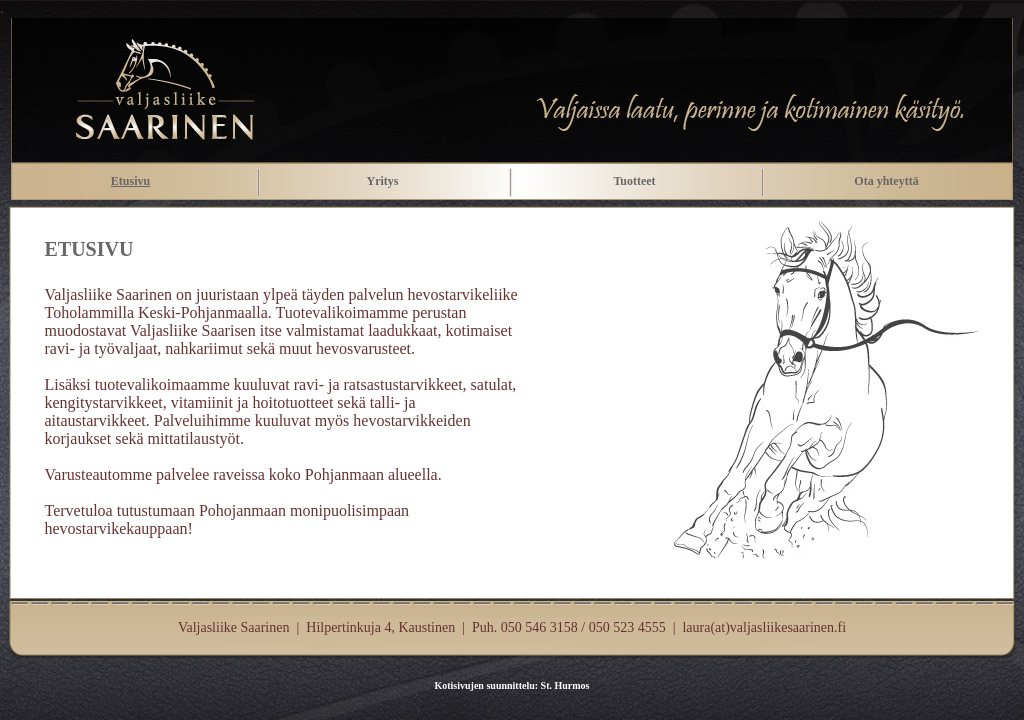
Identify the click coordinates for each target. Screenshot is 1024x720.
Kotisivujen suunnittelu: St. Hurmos (511, 685)
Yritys (383, 181)
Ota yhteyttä (886, 181)
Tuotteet (634, 181)
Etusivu (130, 181)
